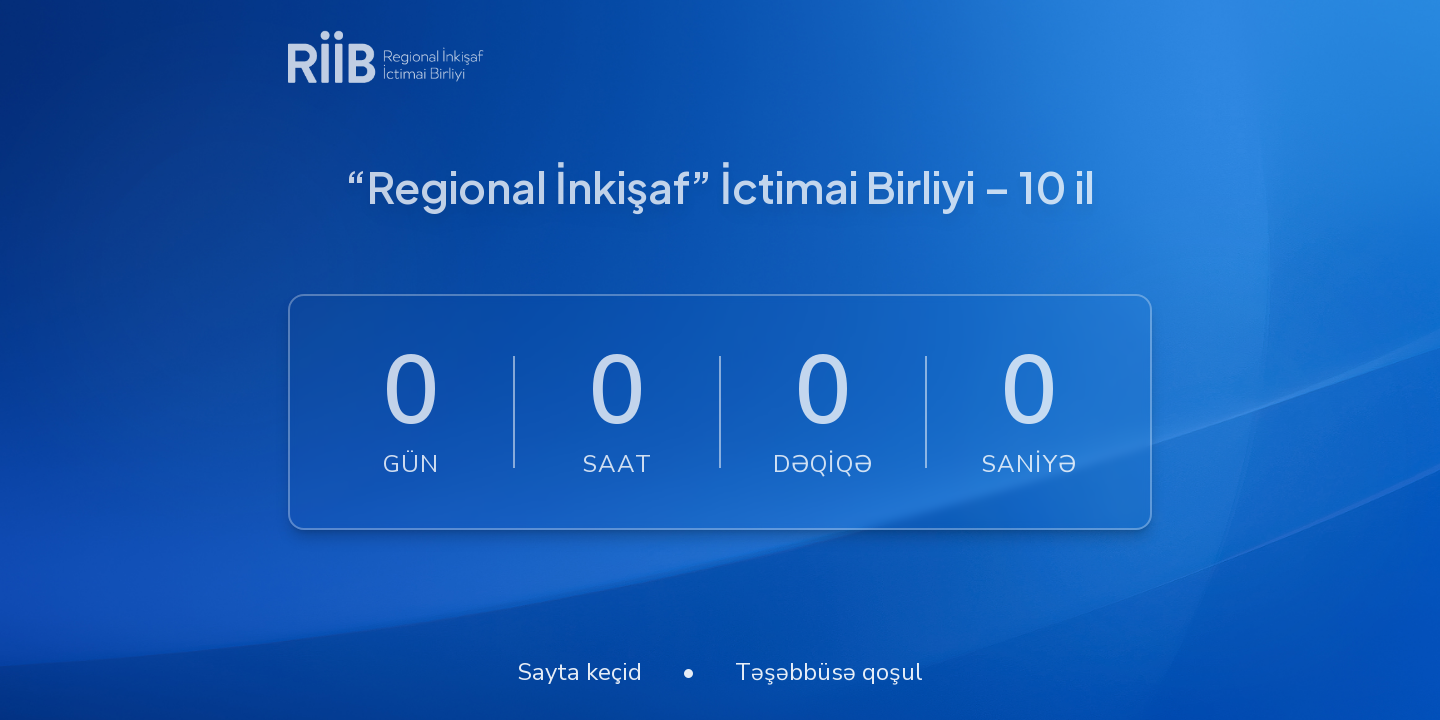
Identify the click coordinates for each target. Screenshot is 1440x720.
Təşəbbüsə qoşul (829, 672)
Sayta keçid (579, 672)
